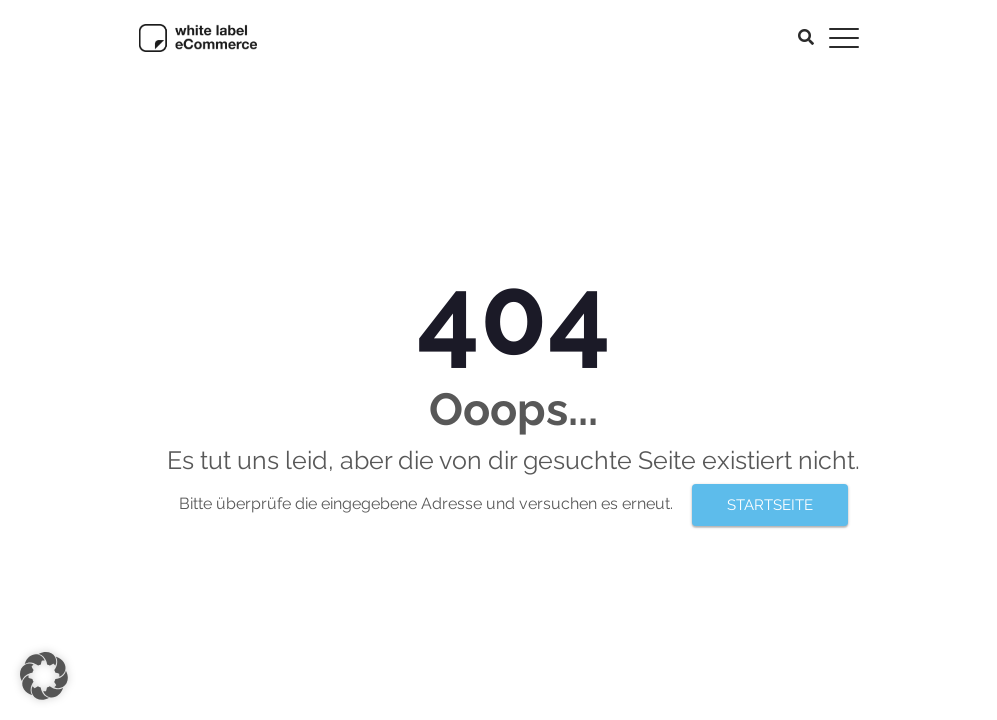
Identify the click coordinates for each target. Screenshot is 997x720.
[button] (44, 676)
